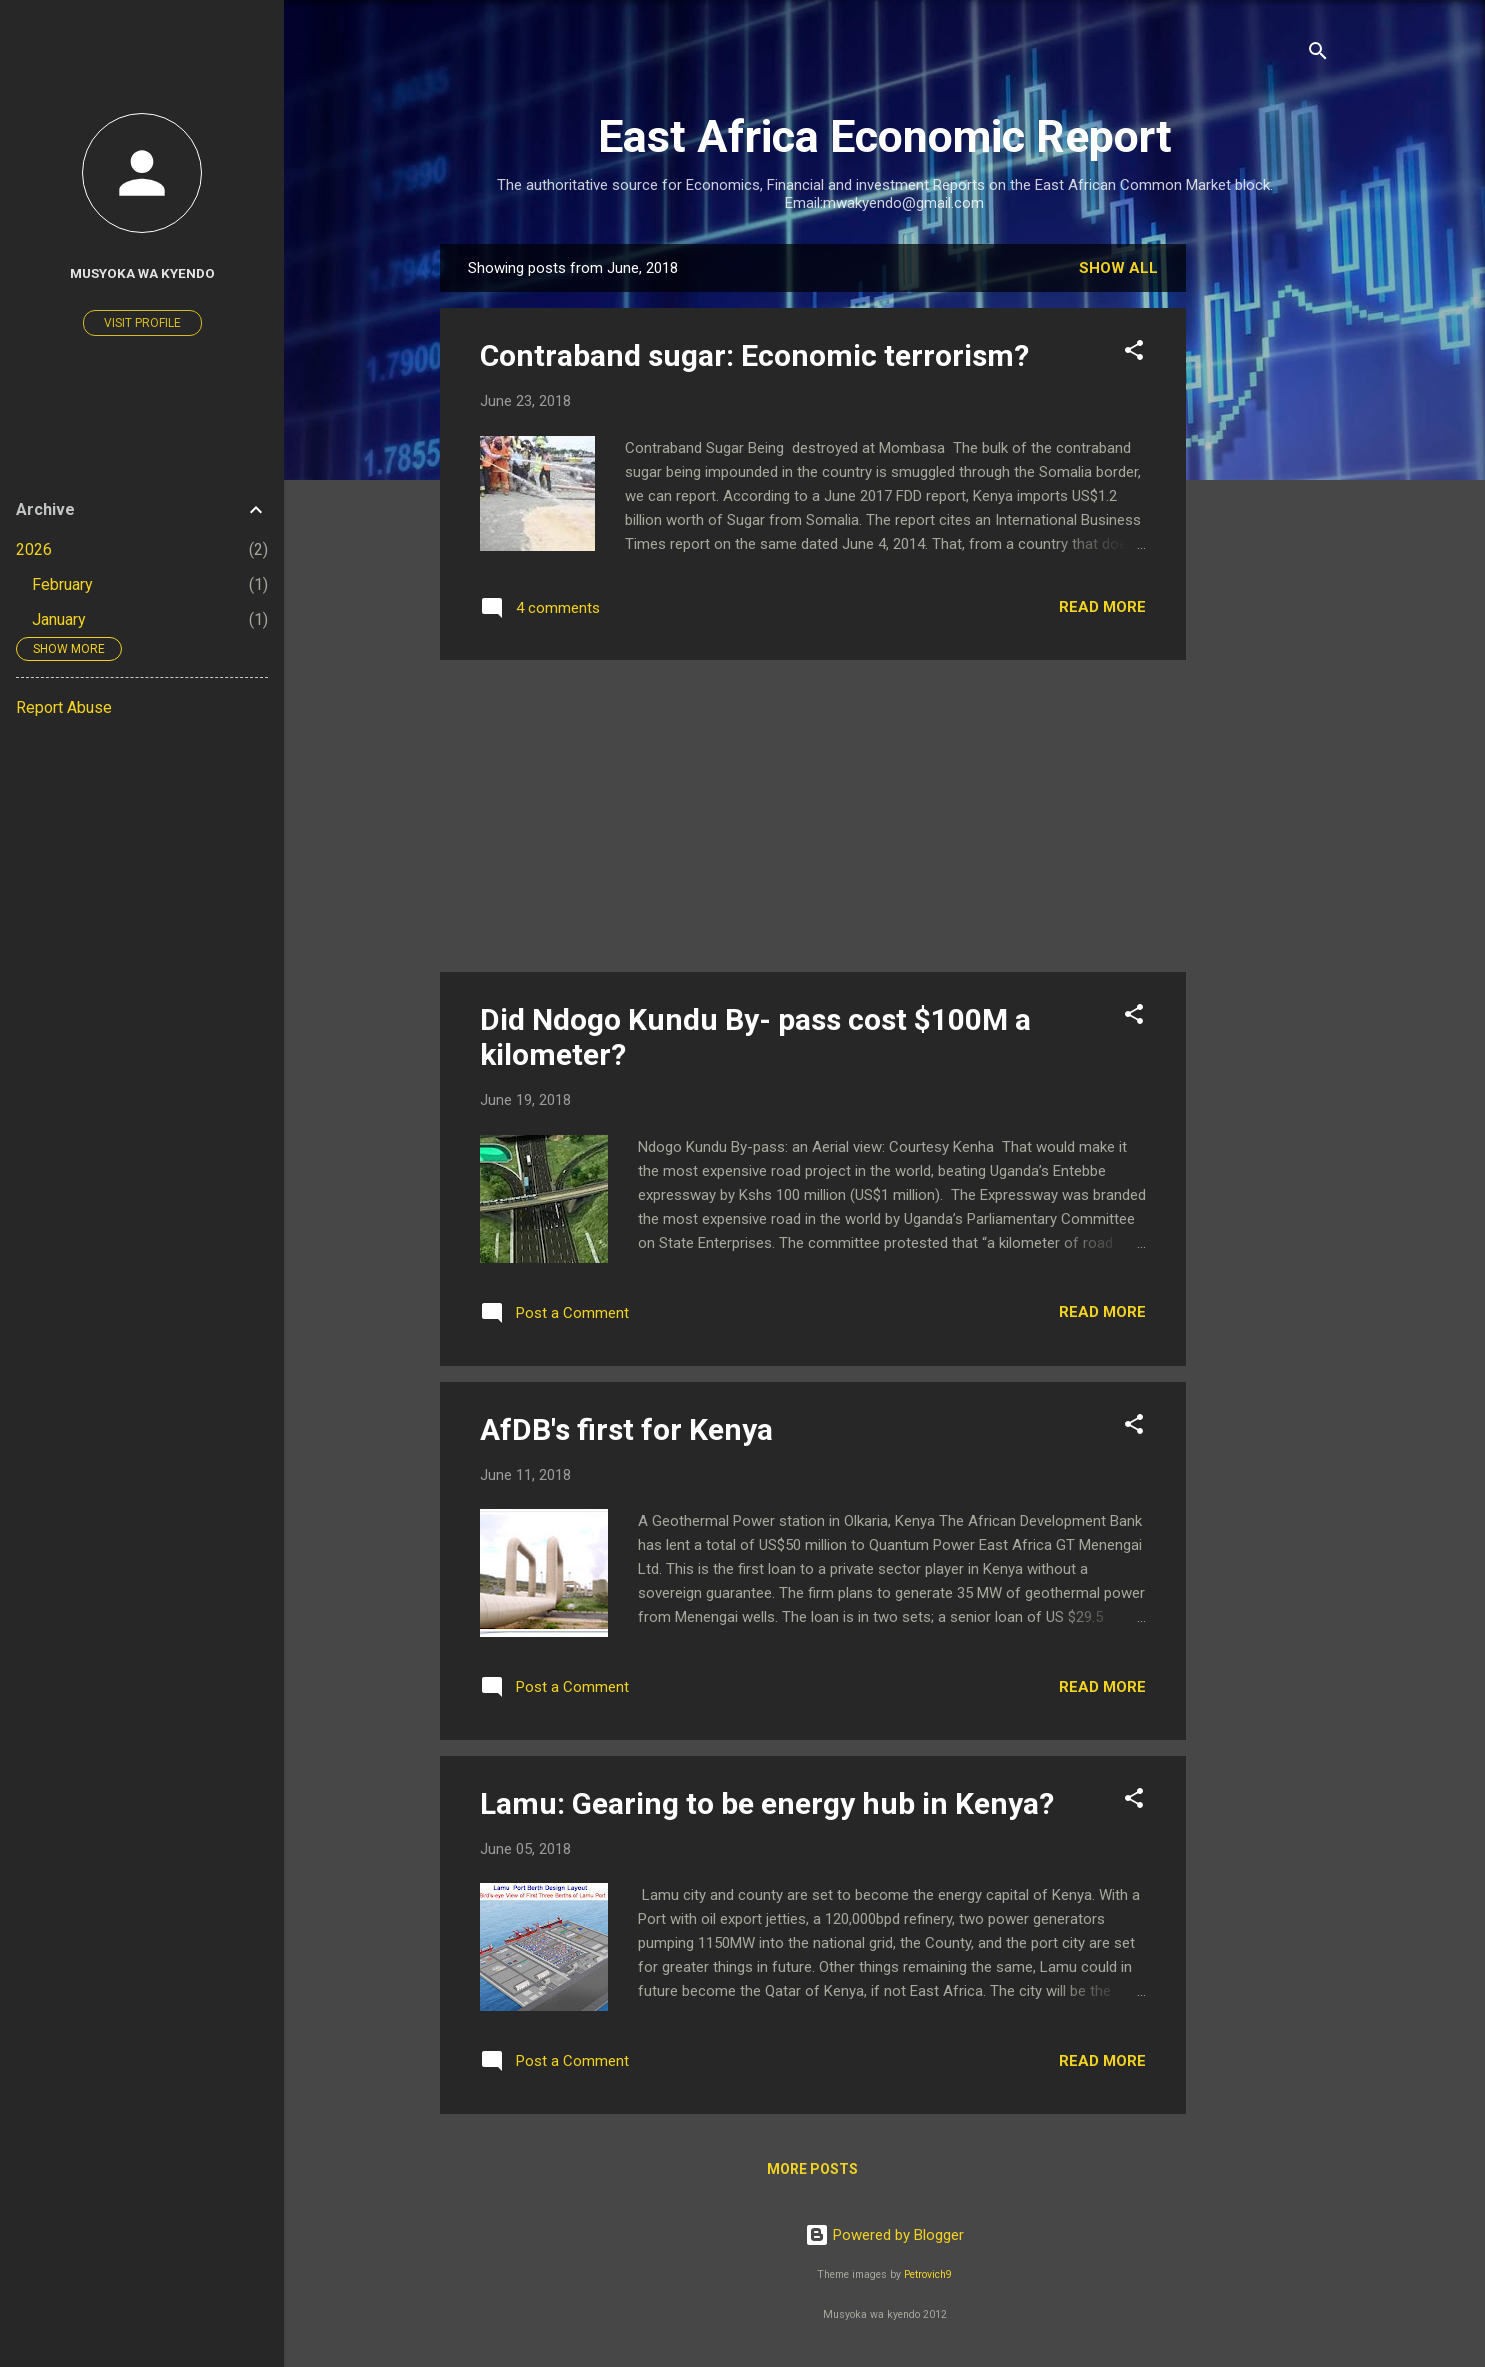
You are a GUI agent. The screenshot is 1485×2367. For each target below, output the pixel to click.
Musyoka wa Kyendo (142, 273)
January (59, 619)
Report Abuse (64, 707)
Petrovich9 (928, 2274)
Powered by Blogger (884, 2235)
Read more (1102, 607)
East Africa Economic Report (885, 136)
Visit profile (142, 323)
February (62, 584)
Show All (1118, 268)
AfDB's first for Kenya (626, 1429)
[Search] (1318, 54)
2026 (34, 549)
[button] (1134, 353)
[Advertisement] (1266, 544)
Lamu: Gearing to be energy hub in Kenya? (767, 1803)
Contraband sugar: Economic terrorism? (754, 355)
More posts (812, 2169)
